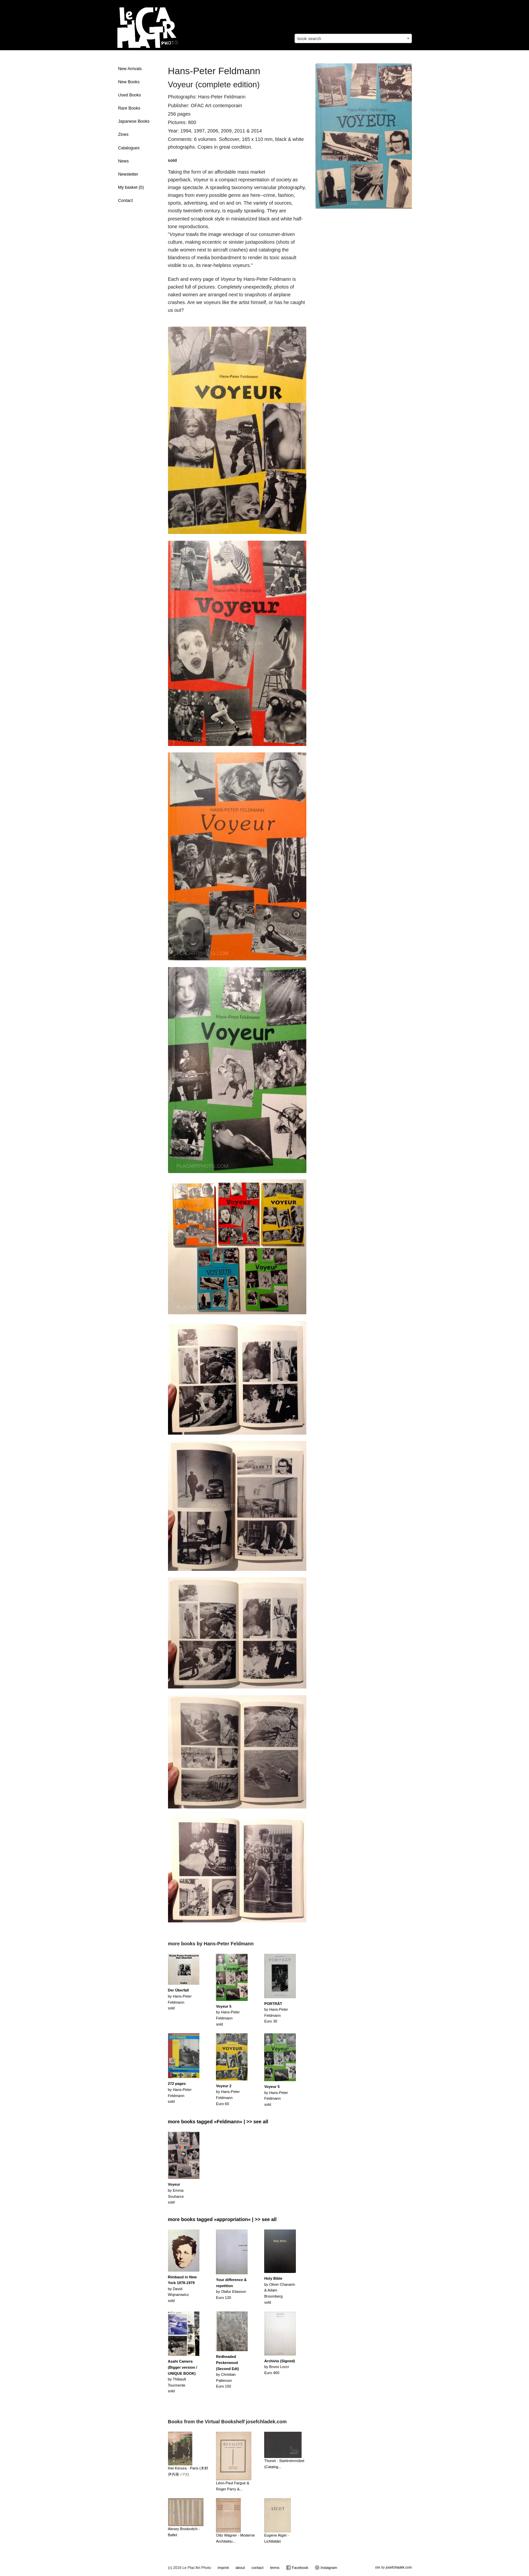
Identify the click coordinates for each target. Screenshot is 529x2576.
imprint (223, 2568)
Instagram (326, 2567)
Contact (125, 200)
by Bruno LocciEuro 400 (279, 2367)
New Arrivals (130, 68)
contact (257, 2568)
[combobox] (353, 38)
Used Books (129, 95)
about (240, 2568)
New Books (129, 82)
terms (275, 2568)
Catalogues (129, 148)
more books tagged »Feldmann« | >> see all (218, 2121)
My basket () (131, 187)
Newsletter (128, 174)
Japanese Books (133, 121)
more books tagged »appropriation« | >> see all (222, 2219)
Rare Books (129, 108)
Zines (123, 134)
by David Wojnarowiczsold (182, 2289)
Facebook (297, 2567)
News (123, 161)
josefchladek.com (399, 2567)
